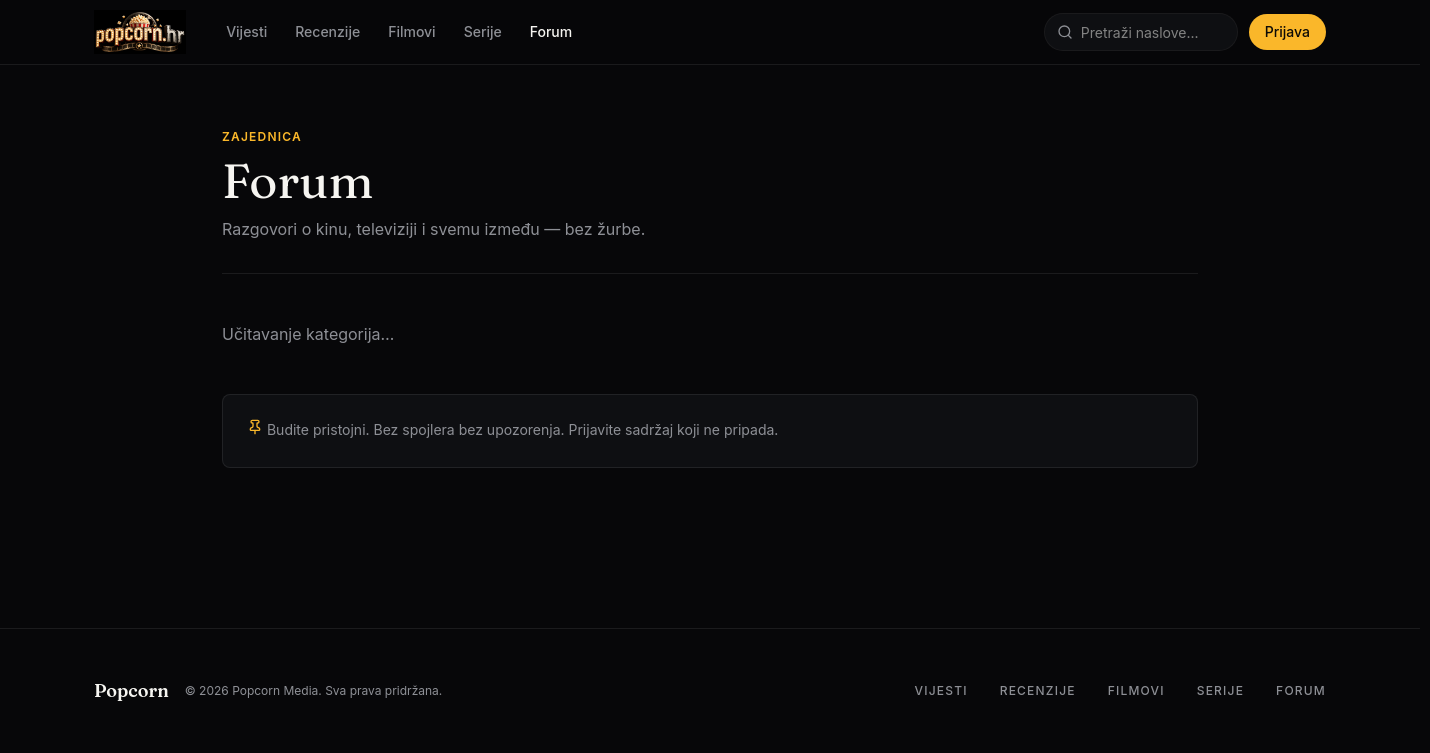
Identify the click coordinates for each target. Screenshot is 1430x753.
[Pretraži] (1141, 32)
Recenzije (327, 31)
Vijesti (246, 31)
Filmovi (412, 31)
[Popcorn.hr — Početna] (140, 32)
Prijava (1287, 31)
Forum (551, 31)
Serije (483, 31)
